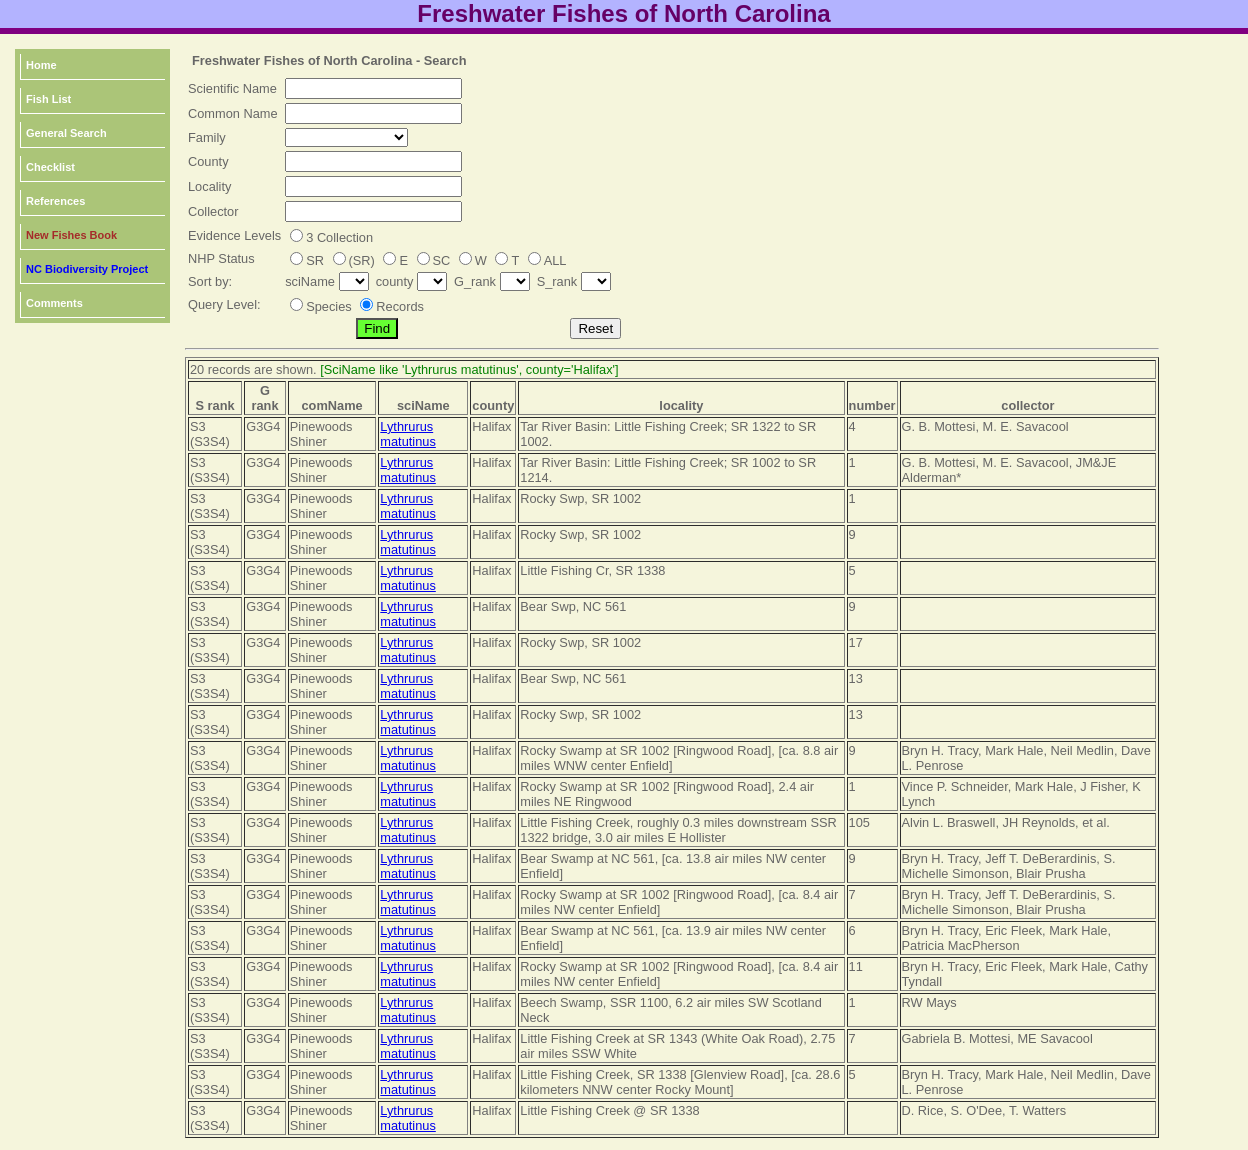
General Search (66, 133)
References (55, 201)
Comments (54, 303)
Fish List (48, 99)
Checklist (50, 167)
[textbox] (373, 88)
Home (41, 65)
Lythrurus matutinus (407, 434)
